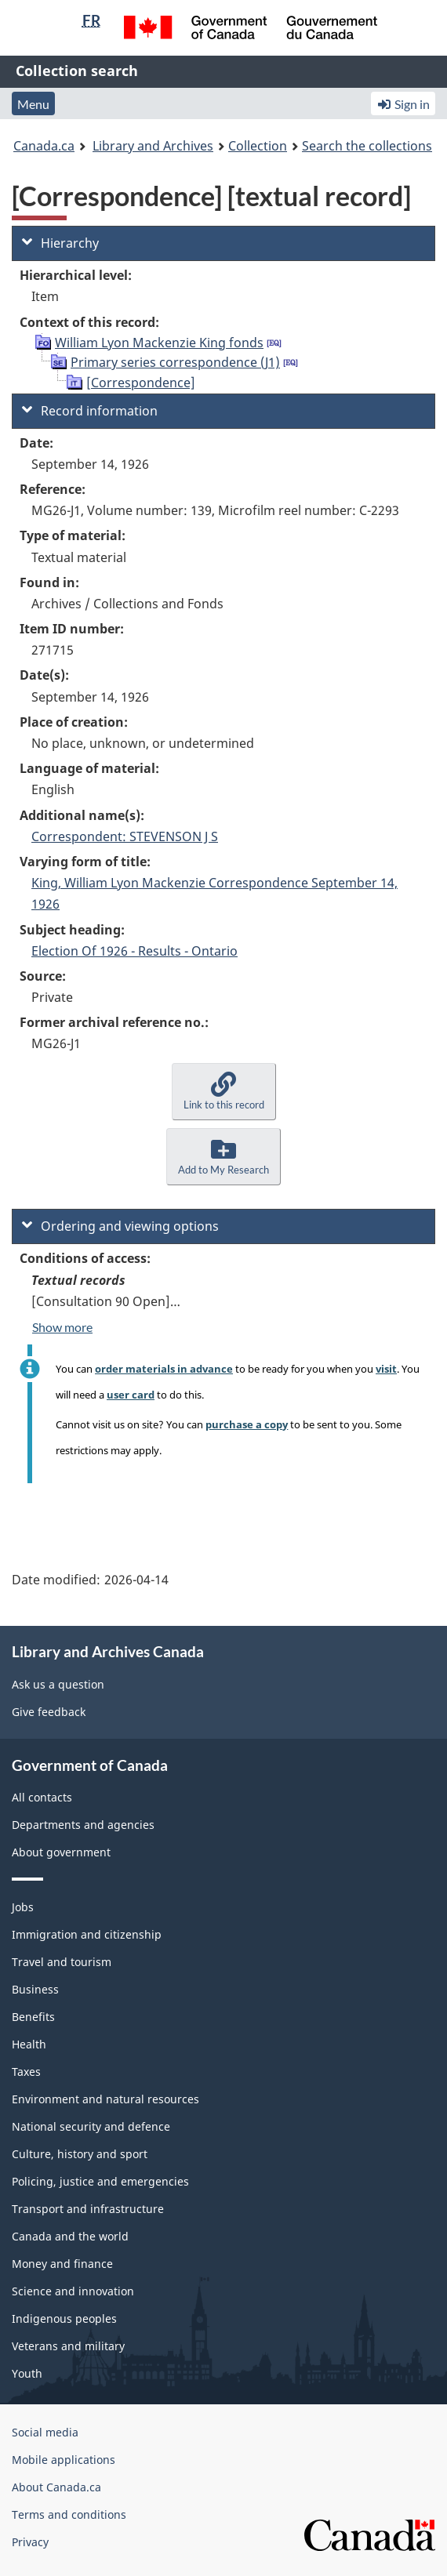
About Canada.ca (56, 2487)
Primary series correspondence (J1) (175, 362)
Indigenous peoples (64, 2318)
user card (130, 1395)
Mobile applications (63, 2459)
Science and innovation (73, 2291)
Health (29, 2044)
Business (35, 1989)
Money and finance (62, 2263)
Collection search (77, 70)
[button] (224, 1091)
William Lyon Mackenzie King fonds (159, 342)
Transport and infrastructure (88, 2208)
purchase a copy (246, 1424)
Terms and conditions (69, 2514)
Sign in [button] (403, 103)
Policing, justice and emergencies (100, 2181)
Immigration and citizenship (87, 1934)
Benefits (33, 2016)
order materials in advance (164, 1369)
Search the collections (367, 145)
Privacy (30, 2541)
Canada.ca (43, 145)
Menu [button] (33, 103)
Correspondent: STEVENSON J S (124, 836)
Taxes (26, 2071)
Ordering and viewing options (120, 1226)
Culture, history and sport (79, 2153)
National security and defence (91, 2126)
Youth (27, 2373)
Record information (90, 410)
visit (386, 1369)
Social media (45, 2432)
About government (61, 1852)
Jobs (23, 1906)
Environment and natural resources (105, 2099)
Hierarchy (60, 243)
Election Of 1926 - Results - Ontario (134, 951)
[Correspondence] (140, 382)
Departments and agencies (83, 1824)
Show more (62, 1326)
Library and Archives (153, 145)
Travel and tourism (61, 1961)
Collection (257, 145)
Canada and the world (70, 2236)
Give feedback (48, 1711)
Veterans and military (68, 2345)
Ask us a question (58, 1684)
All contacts (42, 1797)
